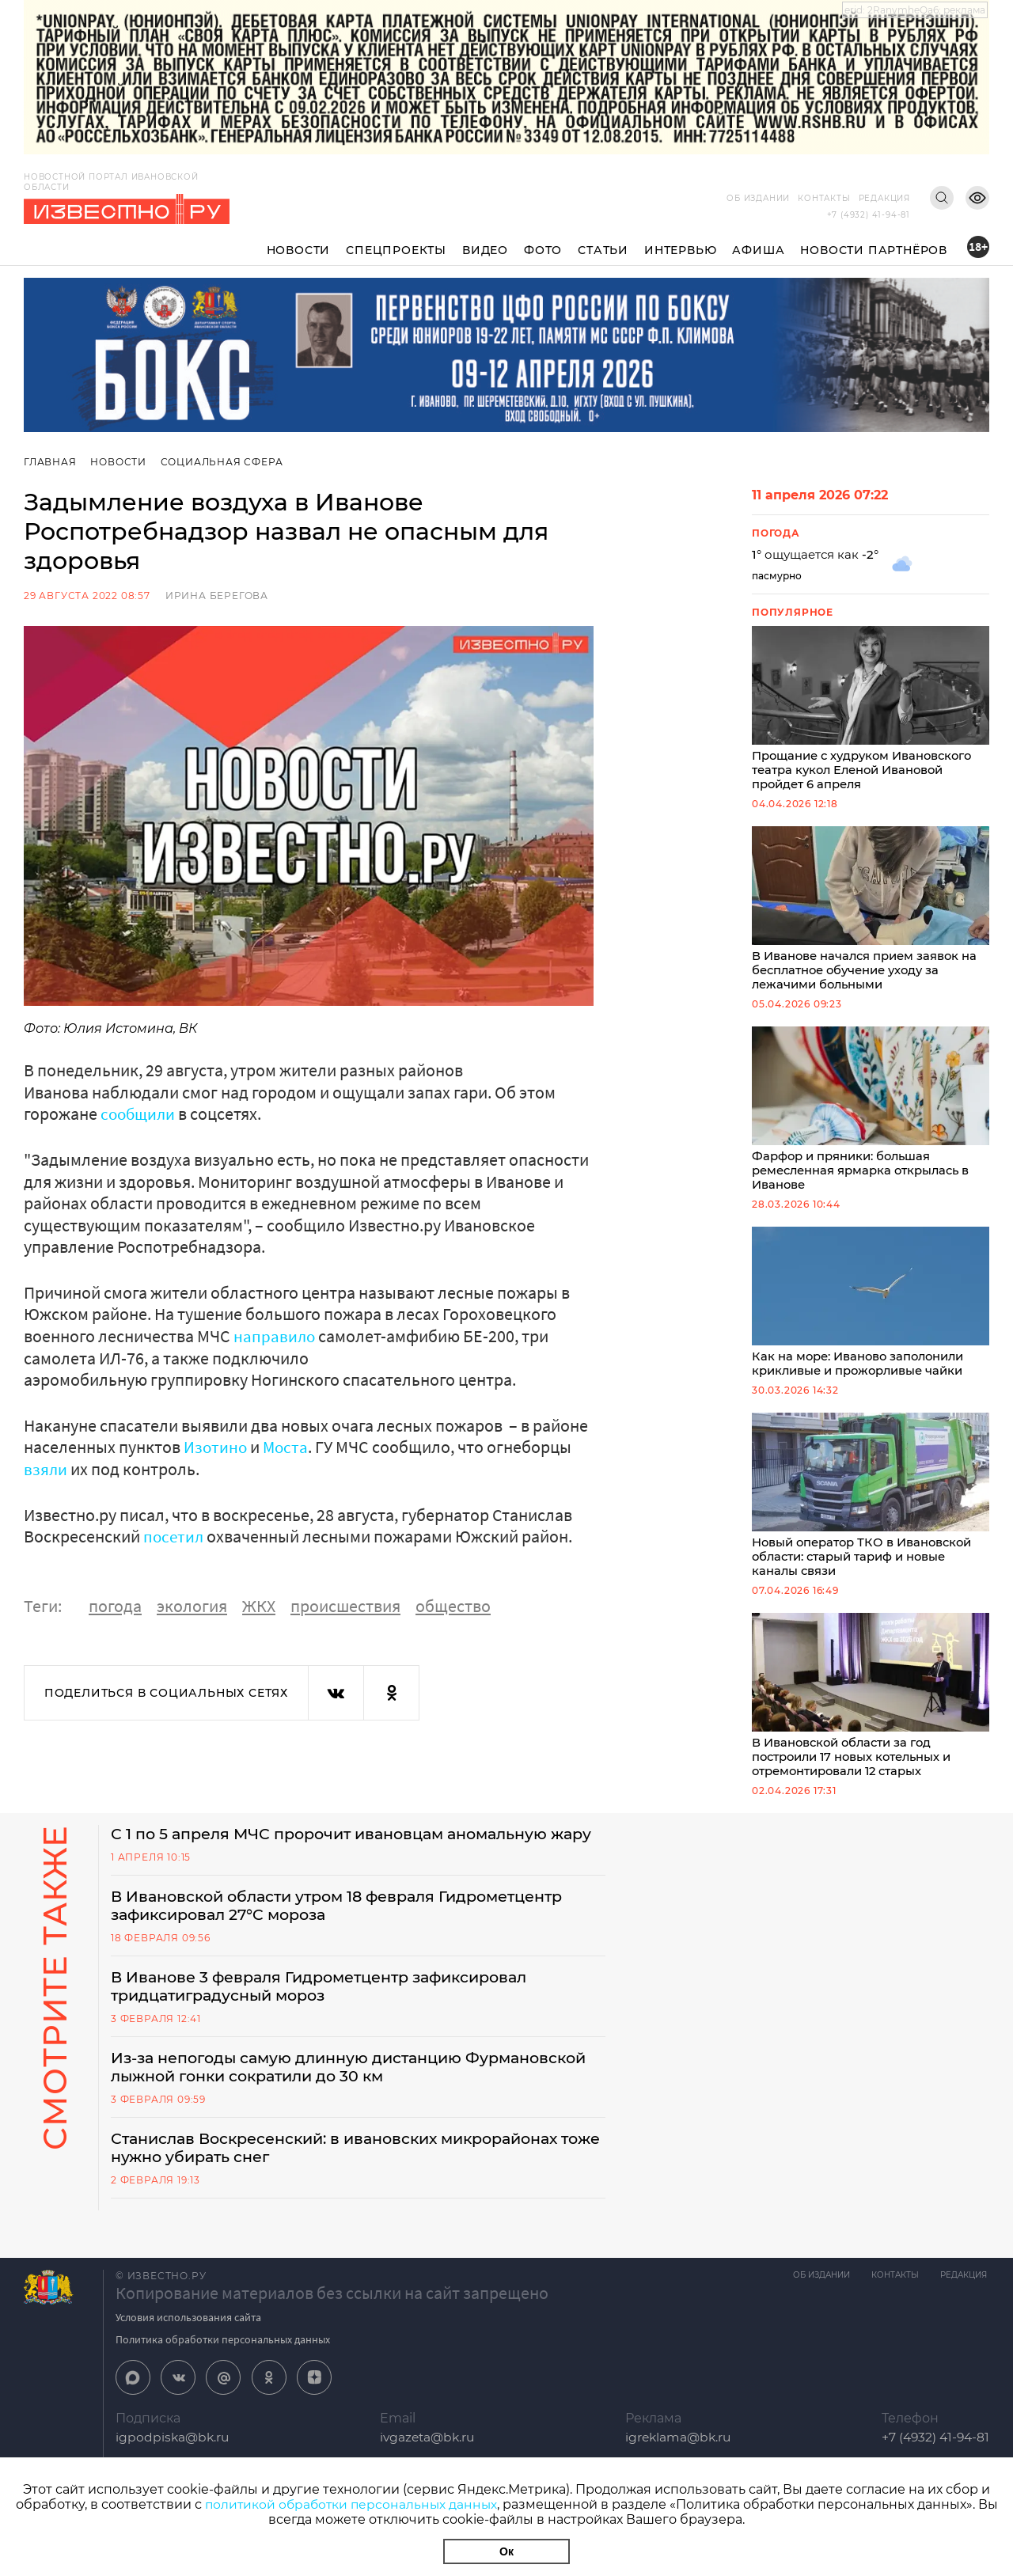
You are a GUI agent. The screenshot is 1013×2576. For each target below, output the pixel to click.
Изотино (216, 1446)
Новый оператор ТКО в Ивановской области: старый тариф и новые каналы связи (870, 1505)
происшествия (345, 1604)
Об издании (758, 198)
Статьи (603, 250)
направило (275, 1335)
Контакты (824, 198)
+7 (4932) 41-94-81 (868, 215)
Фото (543, 250)
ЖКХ (258, 1604)
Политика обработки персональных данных (223, 2379)
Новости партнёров (873, 250)
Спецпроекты (396, 250)
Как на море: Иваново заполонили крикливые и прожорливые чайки (870, 1310)
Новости (299, 250)
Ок (506, 2551)
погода (115, 1604)
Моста (287, 1446)
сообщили (140, 1113)
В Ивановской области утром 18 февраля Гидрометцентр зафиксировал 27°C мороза (350, 1940)
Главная (50, 462)
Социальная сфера (223, 462)
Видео (485, 250)
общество (453, 1604)
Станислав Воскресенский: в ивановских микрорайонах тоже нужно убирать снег (348, 2187)
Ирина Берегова (216, 595)
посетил (174, 1535)
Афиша (758, 250)
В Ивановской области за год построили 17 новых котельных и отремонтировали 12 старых (870, 1708)
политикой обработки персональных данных (351, 2504)
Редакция (884, 198)
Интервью (680, 250)
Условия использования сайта (188, 2357)
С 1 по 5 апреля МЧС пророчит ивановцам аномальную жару (341, 1857)
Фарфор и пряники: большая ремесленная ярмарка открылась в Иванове (870, 1115)
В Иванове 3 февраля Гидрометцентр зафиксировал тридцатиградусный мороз (331, 2022)
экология (192, 1604)
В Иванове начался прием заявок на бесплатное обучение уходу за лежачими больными (870, 912)
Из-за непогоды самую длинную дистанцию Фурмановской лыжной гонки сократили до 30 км (321, 2104)
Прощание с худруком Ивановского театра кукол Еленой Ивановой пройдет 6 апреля (870, 710)
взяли (46, 1468)
